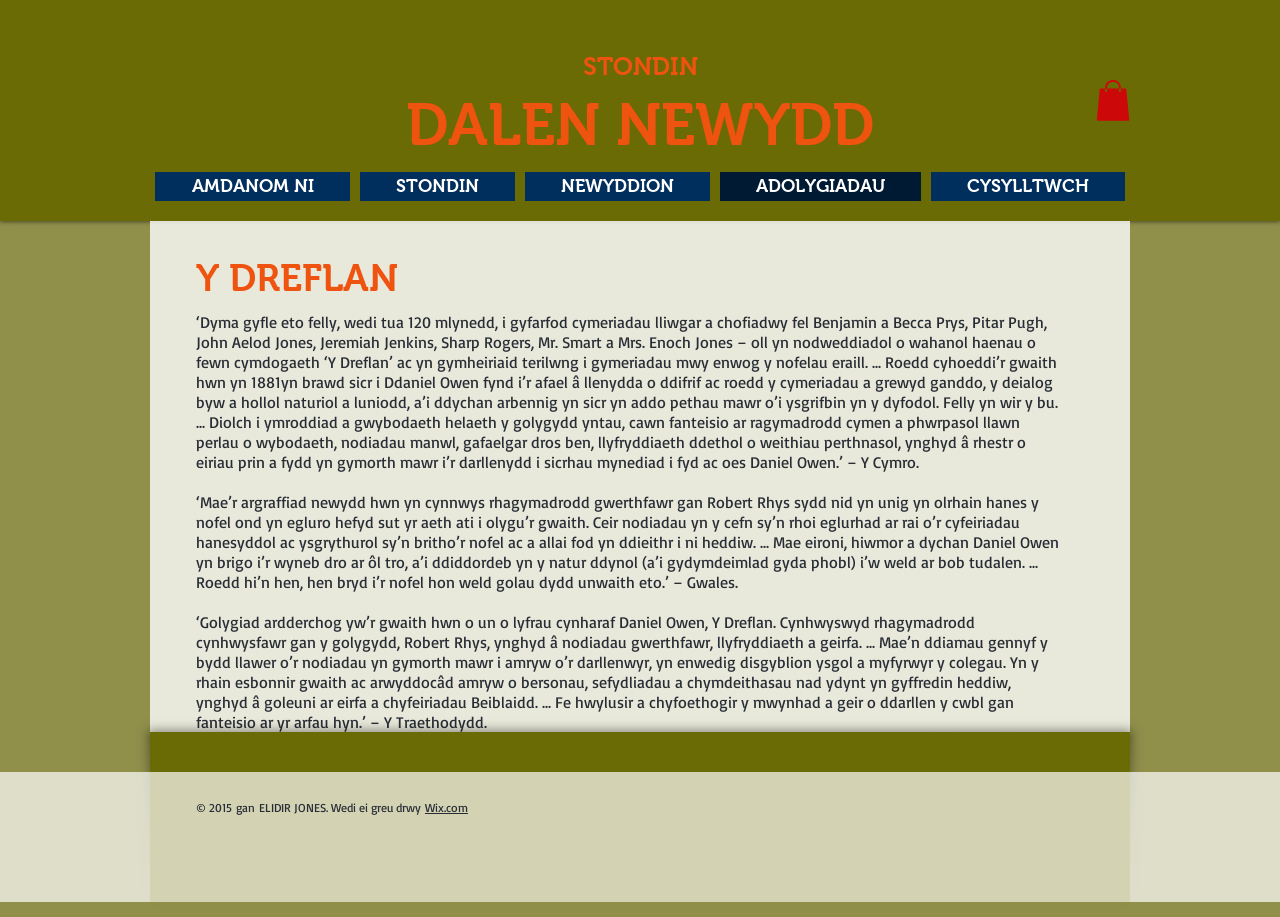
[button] (1113, 100)
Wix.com (446, 807)
